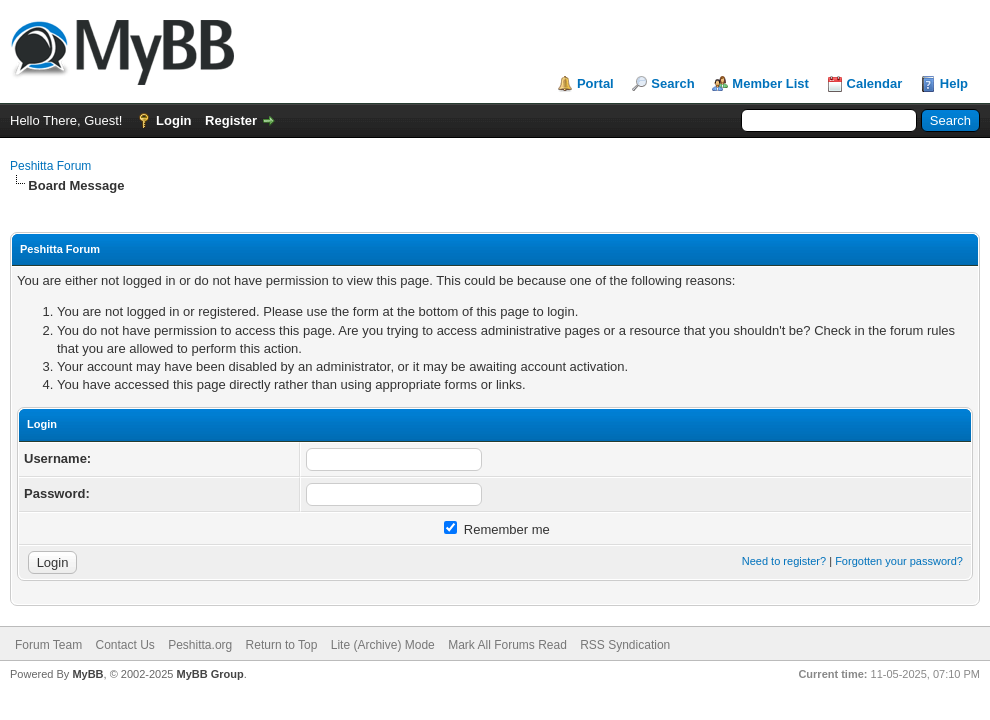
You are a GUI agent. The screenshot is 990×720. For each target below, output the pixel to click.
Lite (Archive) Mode (383, 645)
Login (173, 120)
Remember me (497, 529)
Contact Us (124, 645)
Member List (770, 83)
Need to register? (784, 561)
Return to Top (282, 645)
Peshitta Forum (50, 166)
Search (672, 83)
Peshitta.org (200, 645)
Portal (595, 83)
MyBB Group (209, 674)
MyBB (87, 674)
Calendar (875, 83)
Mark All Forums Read (507, 645)
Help (954, 83)
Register (231, 120)
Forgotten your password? (899, 561)
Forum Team (48, 645)
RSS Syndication (625, 645)
